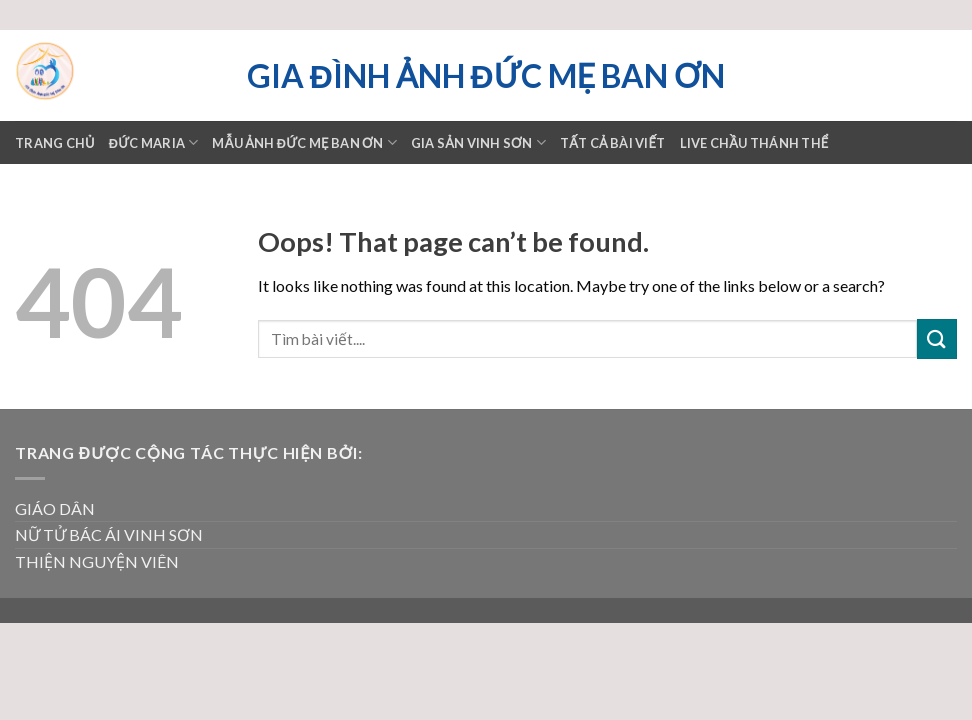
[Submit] (937, 338)
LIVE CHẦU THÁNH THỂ (754, 143)
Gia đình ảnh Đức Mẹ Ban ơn (486, 76)
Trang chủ (55, 143)
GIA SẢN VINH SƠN (478, 142)
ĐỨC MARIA (154, 142)
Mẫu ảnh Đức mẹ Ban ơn (304, 142)
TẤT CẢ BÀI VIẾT (613, 143)
